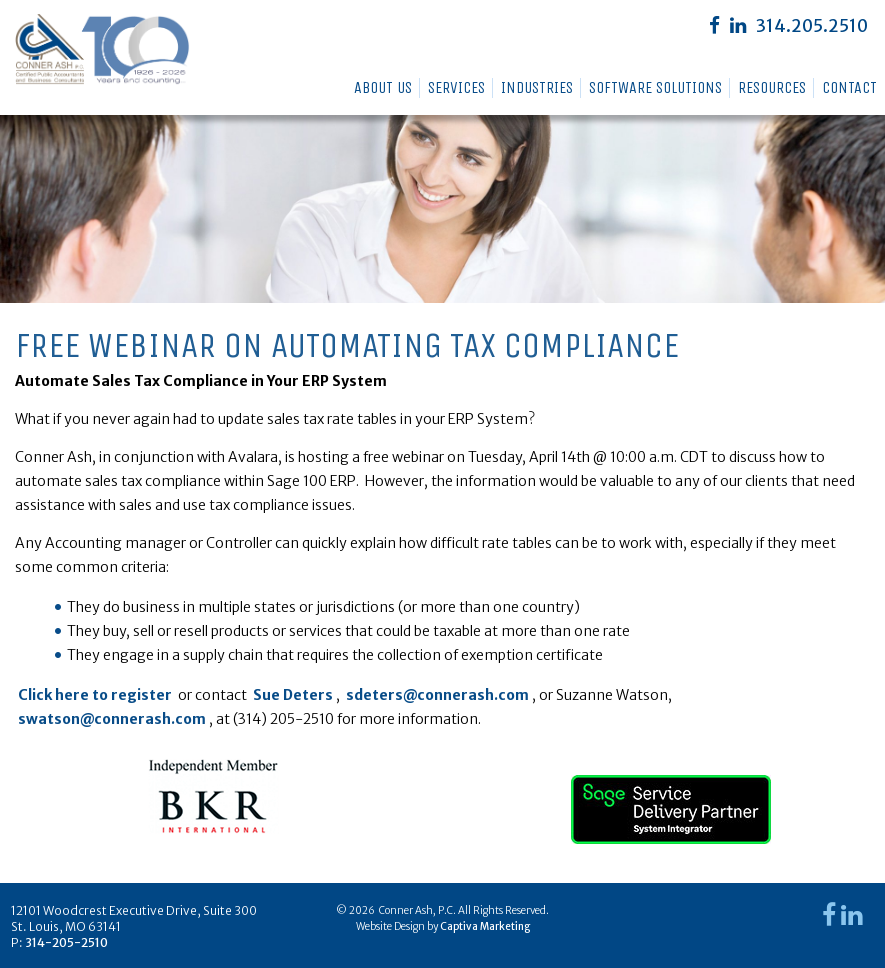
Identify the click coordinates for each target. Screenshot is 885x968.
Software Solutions (655, 87)
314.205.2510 (812, 26)
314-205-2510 (66, 942)
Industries (537, 87)
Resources (772, 87)
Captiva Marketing (485, 926)
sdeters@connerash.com (437, 695)
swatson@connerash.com (112, 719)
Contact (849, 87)
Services (456, 87)
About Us (383, 87)
